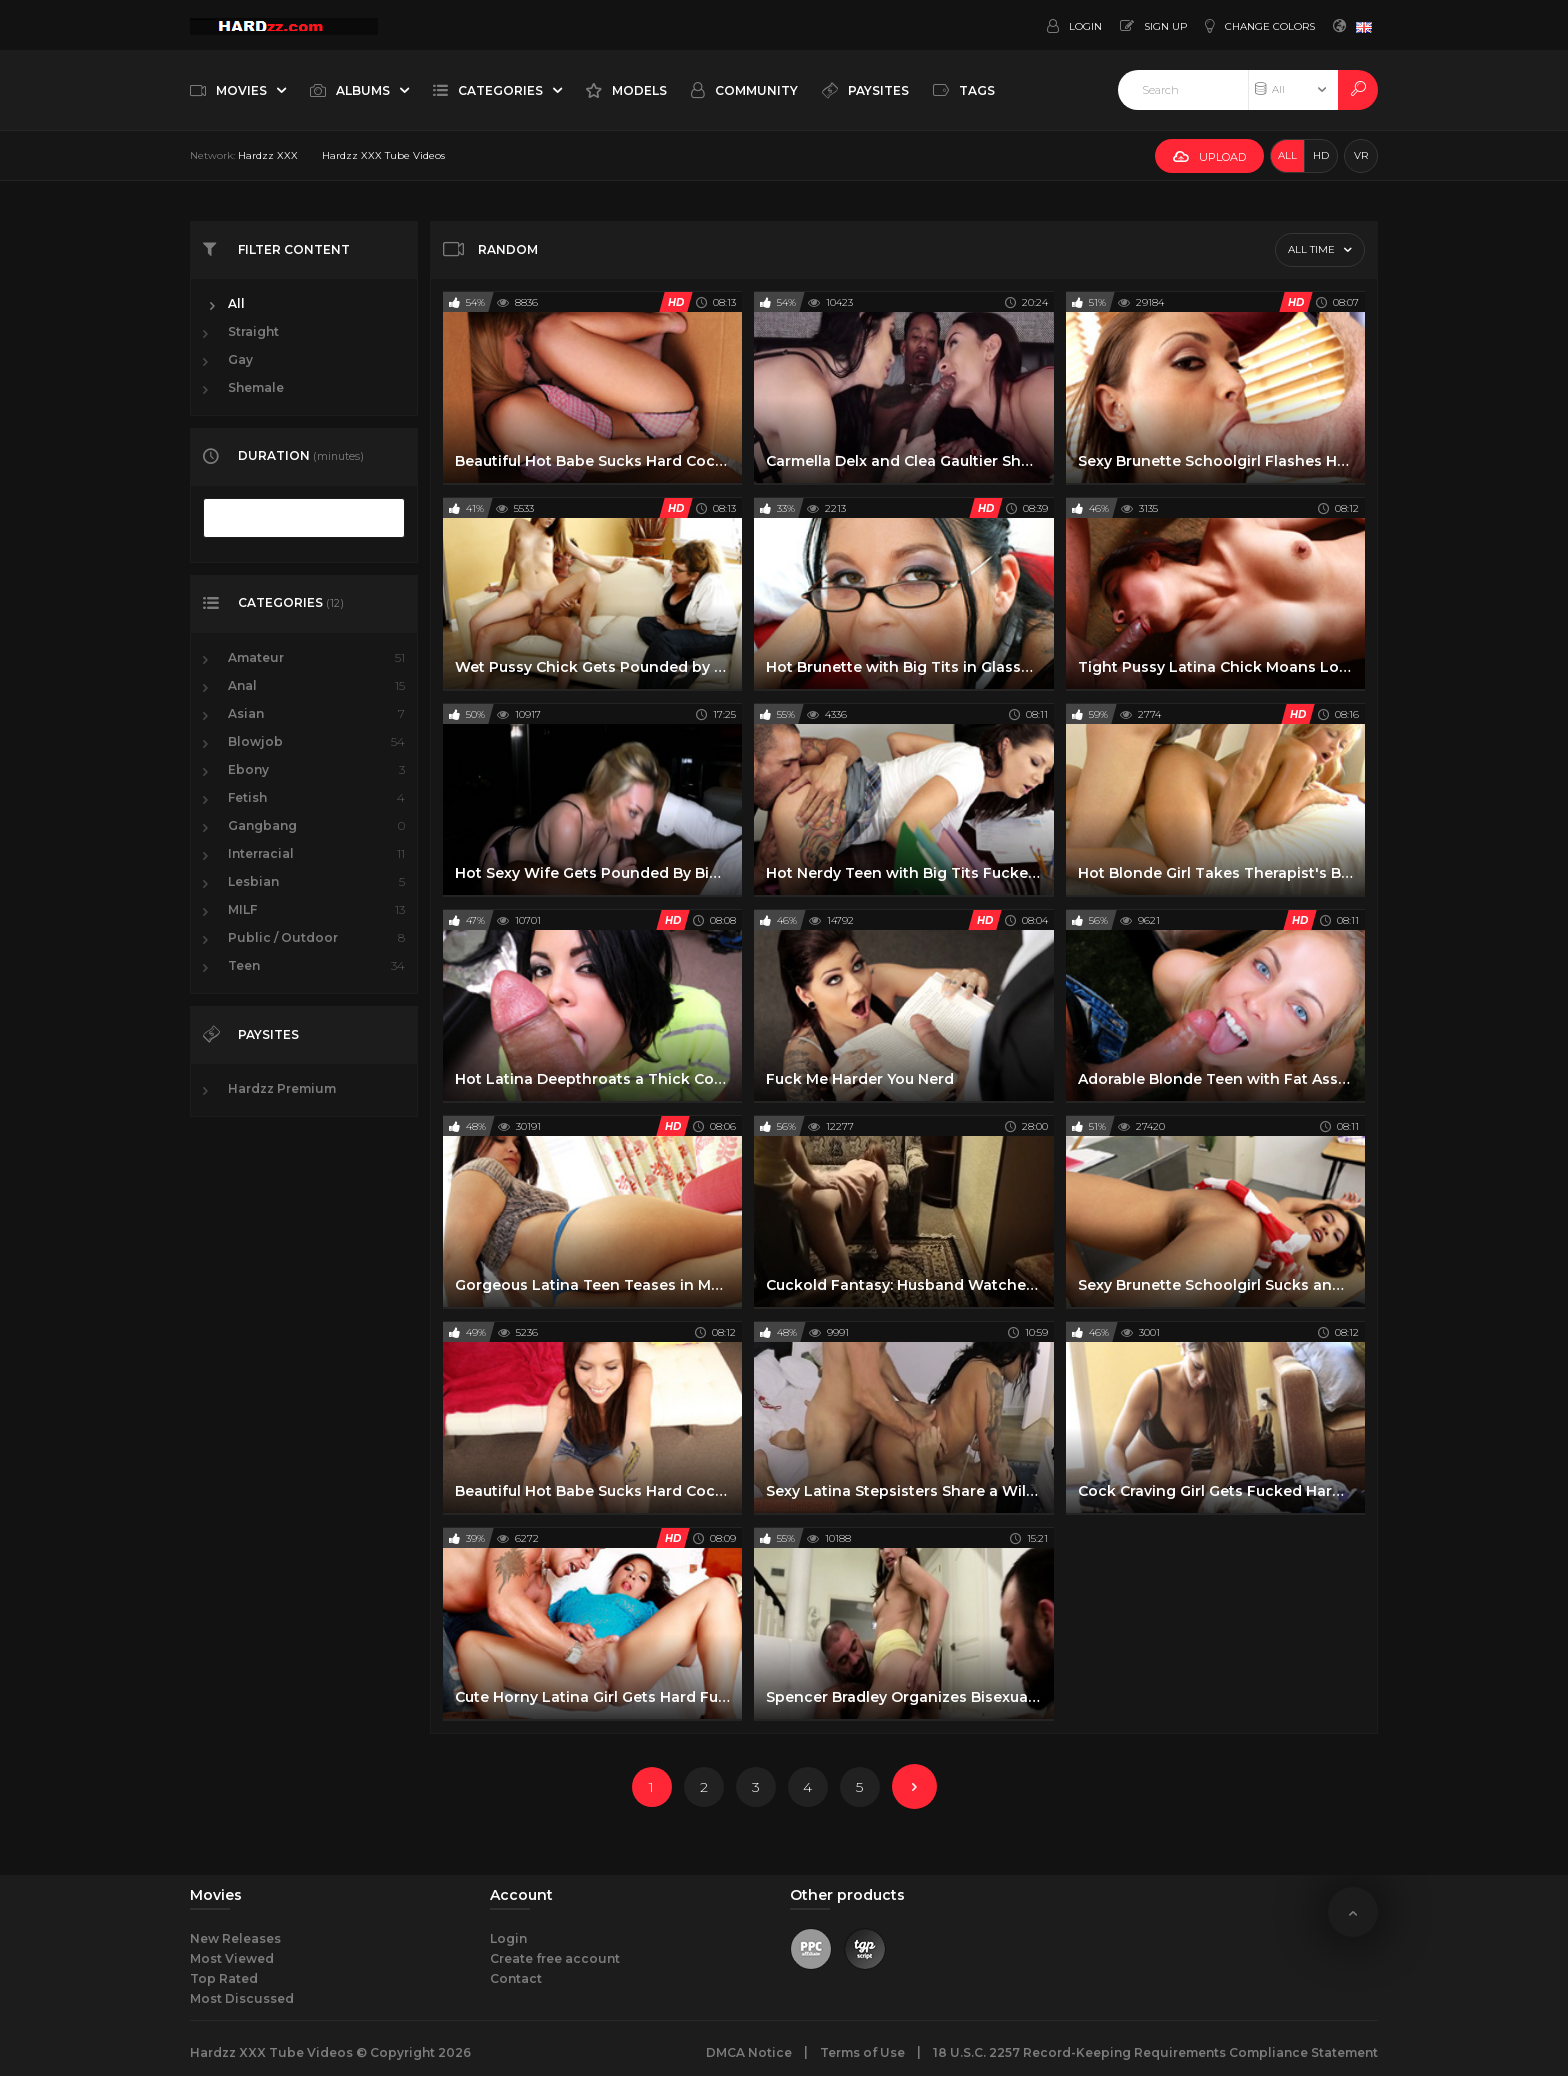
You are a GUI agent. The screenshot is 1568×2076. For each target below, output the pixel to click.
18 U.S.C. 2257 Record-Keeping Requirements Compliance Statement (1155, 2052)
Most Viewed (232, 1958)
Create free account (555, 1958)
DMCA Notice (749, 2052)
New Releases (235, 1938)
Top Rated (224, 1978)
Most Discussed (242, 1998)
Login (508, 1938)
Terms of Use (862, 2052)
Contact (516, 1978)
